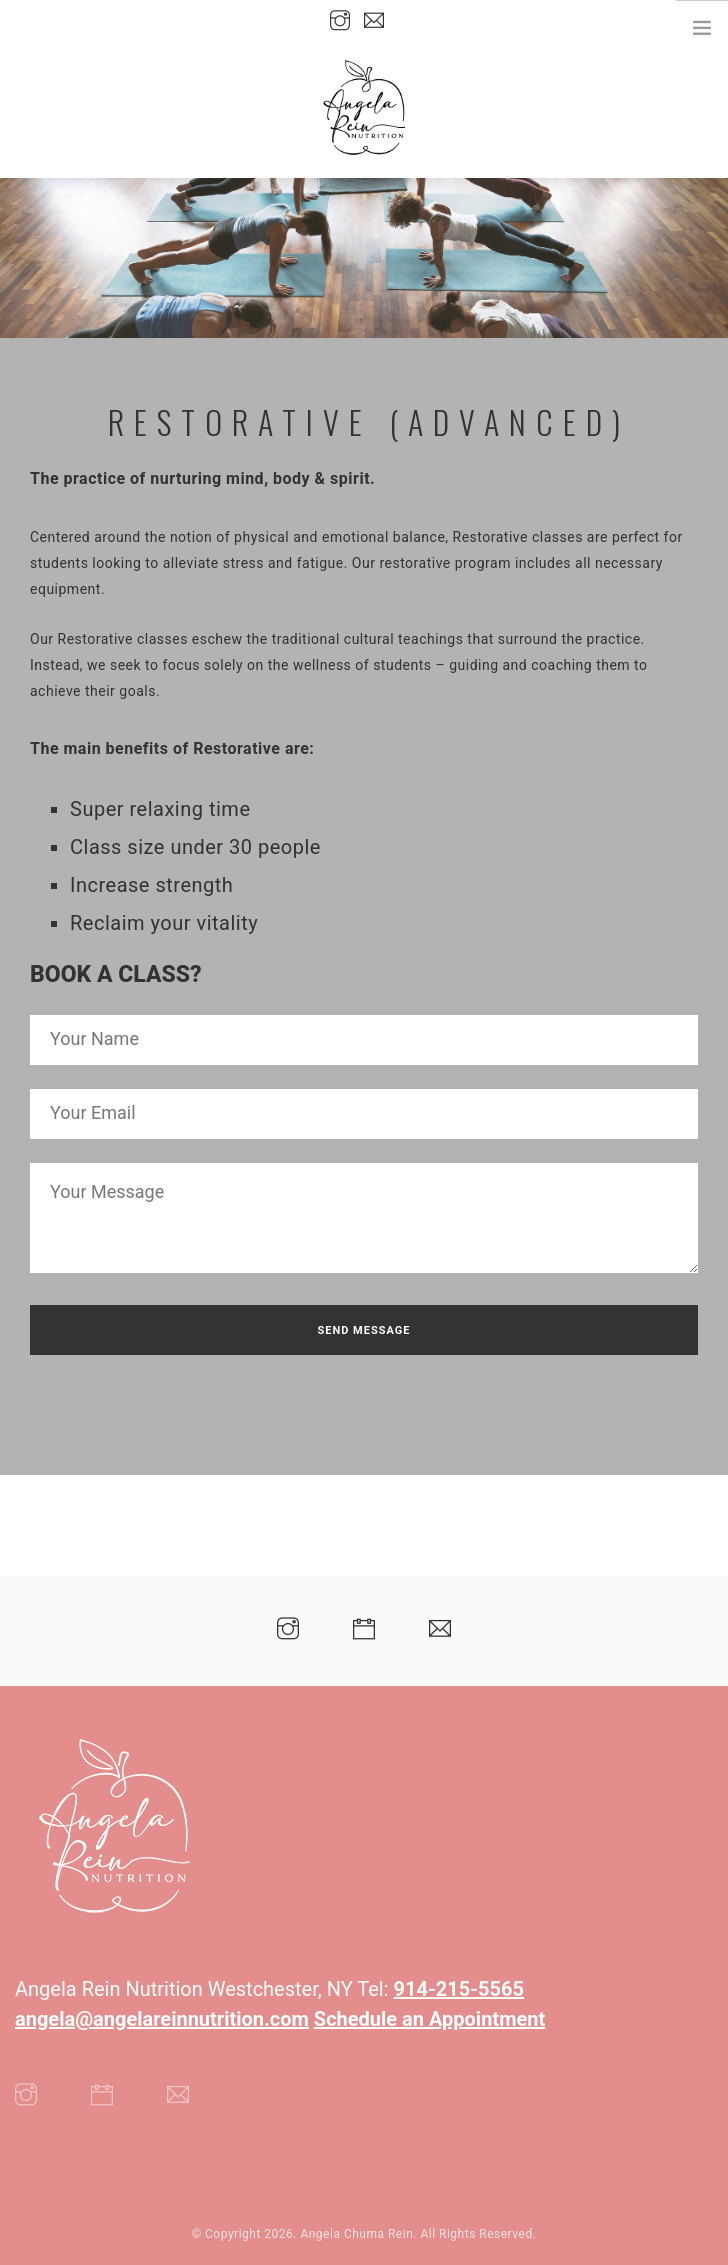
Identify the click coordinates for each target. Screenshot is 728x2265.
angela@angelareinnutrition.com (162, 2019)
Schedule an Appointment (429, 2019)
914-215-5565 (459, 1989)
